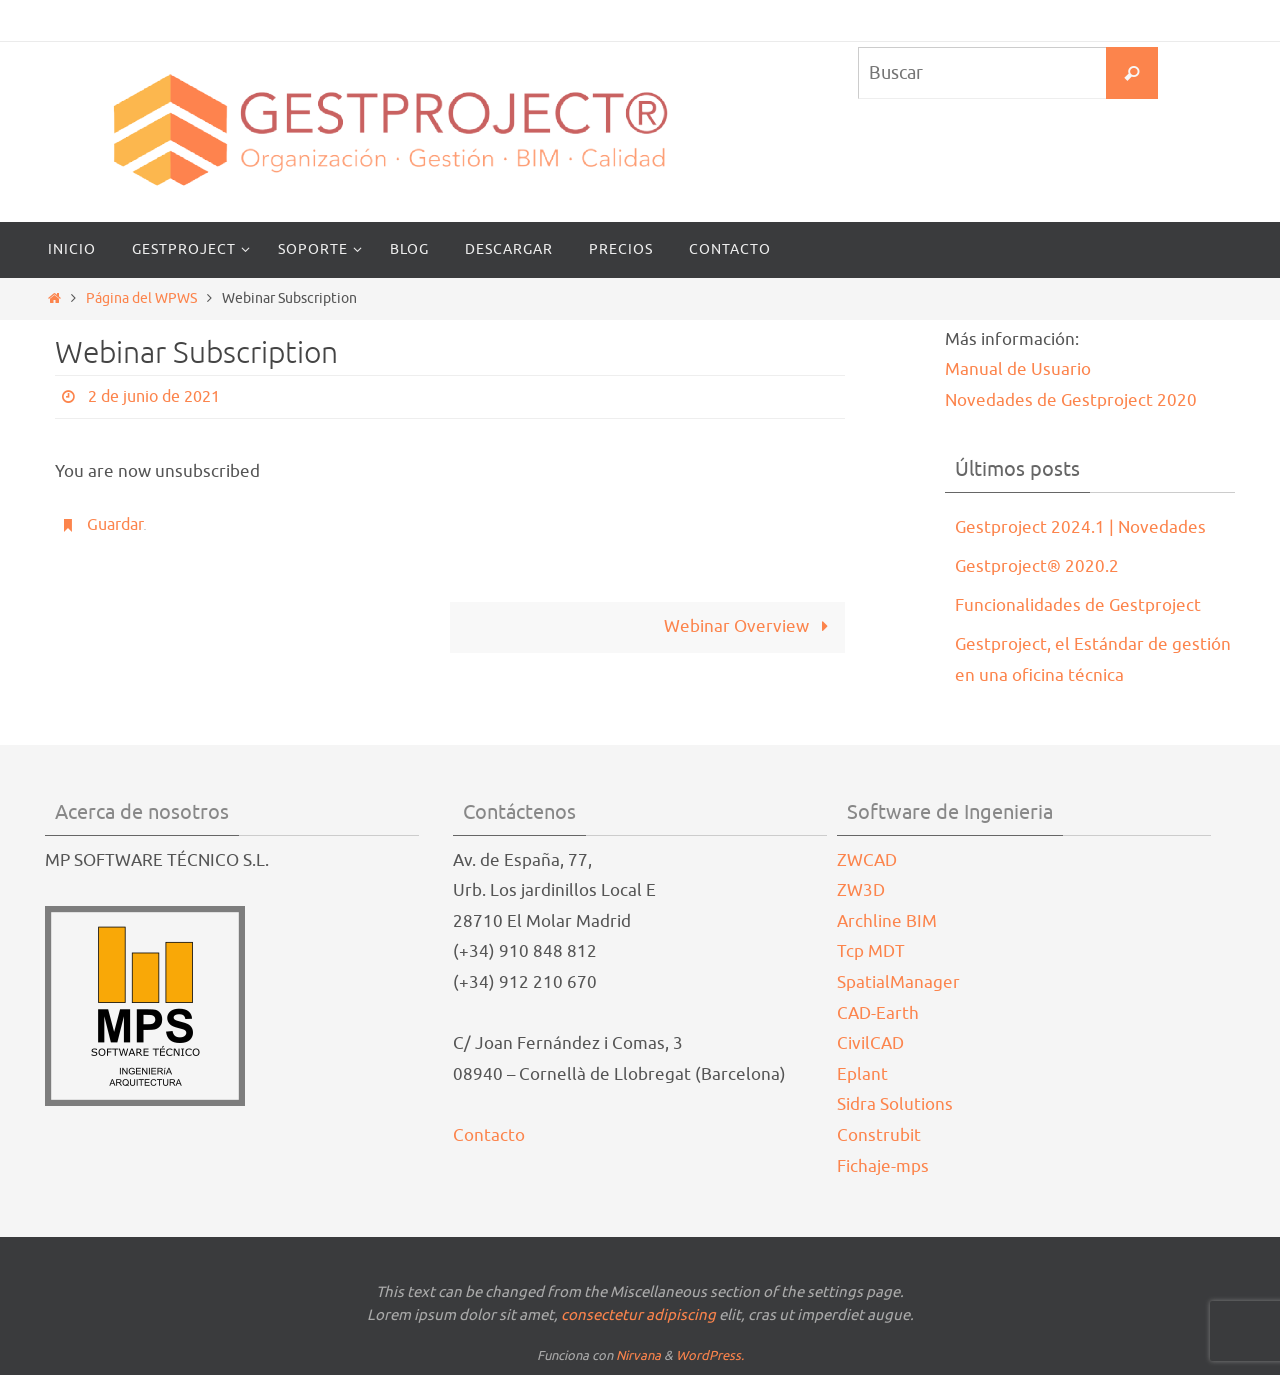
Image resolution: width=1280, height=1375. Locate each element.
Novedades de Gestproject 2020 (1071, 400)
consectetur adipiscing (638, 1315)
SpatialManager (898, 982)
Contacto (489, 1135)
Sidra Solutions (895, 1104)
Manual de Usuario (1018, 369)
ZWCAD (867, 860)
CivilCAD (870, 1043)
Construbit (879, 1135)
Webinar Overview (750, 626)
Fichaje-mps (883, 1166)
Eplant (862, 1074)
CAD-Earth (878, 1013)
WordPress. (710, 1355)
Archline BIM (887, 921)
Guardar (115, 525)
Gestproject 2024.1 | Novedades (1080, 527)
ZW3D (861, 890)
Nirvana (638, 1355)
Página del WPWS (141, 298)
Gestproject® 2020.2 (1037, 566)
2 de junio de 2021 (154, 397)
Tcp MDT (871, 951)
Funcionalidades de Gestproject (1078, 605)
